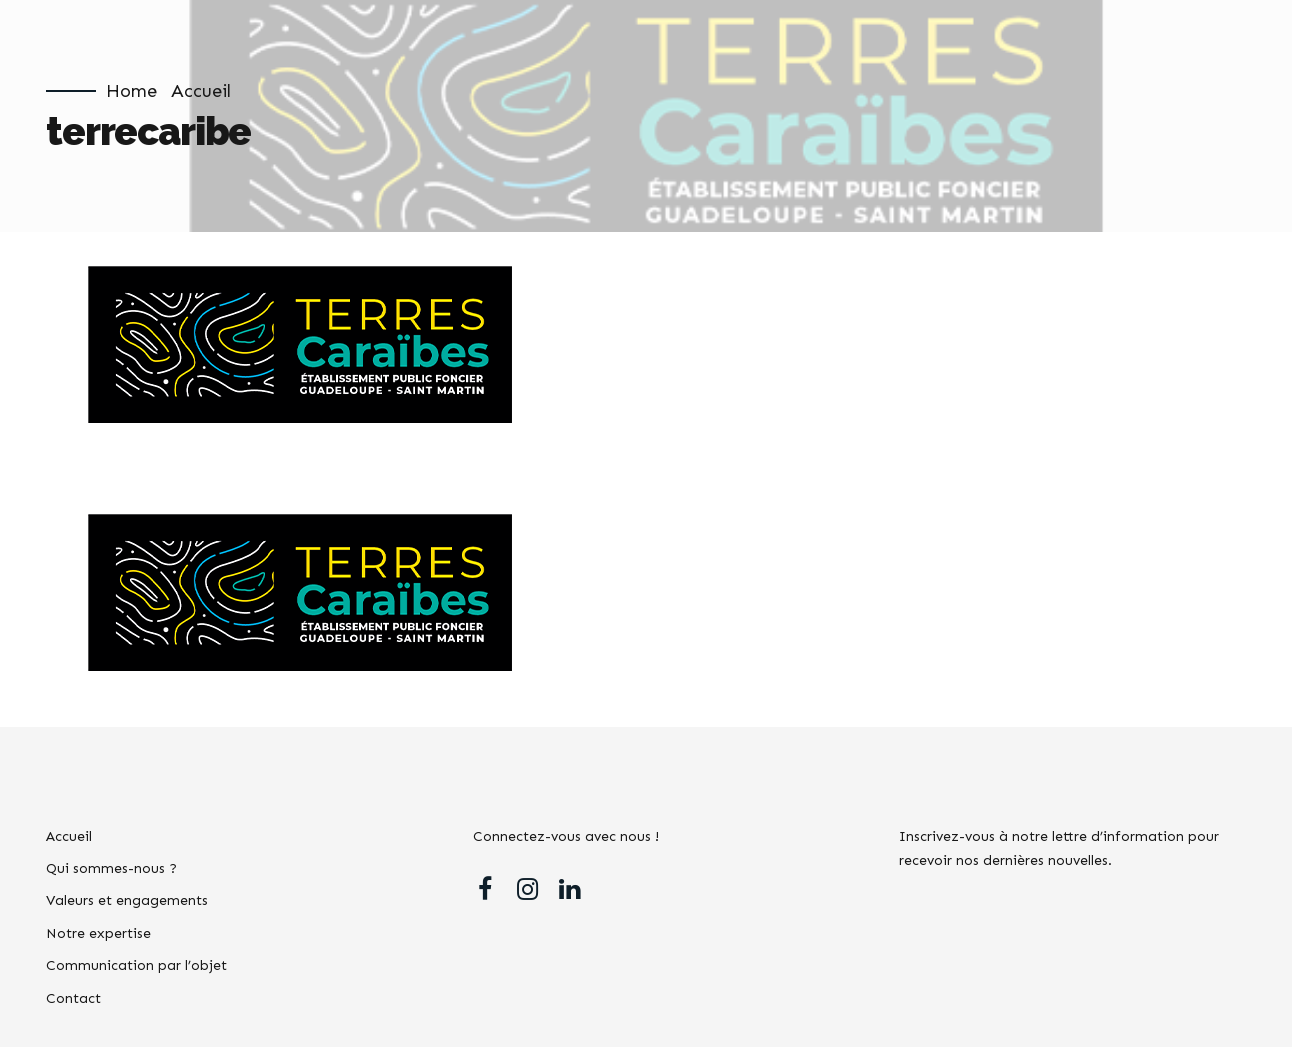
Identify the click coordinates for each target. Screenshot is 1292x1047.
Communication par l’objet (136, 965)
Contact (73, 998)
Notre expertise (98, 933)
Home (131, 91)
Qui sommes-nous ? (111, 868)
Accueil (201, 91)
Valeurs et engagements (127, 900)
